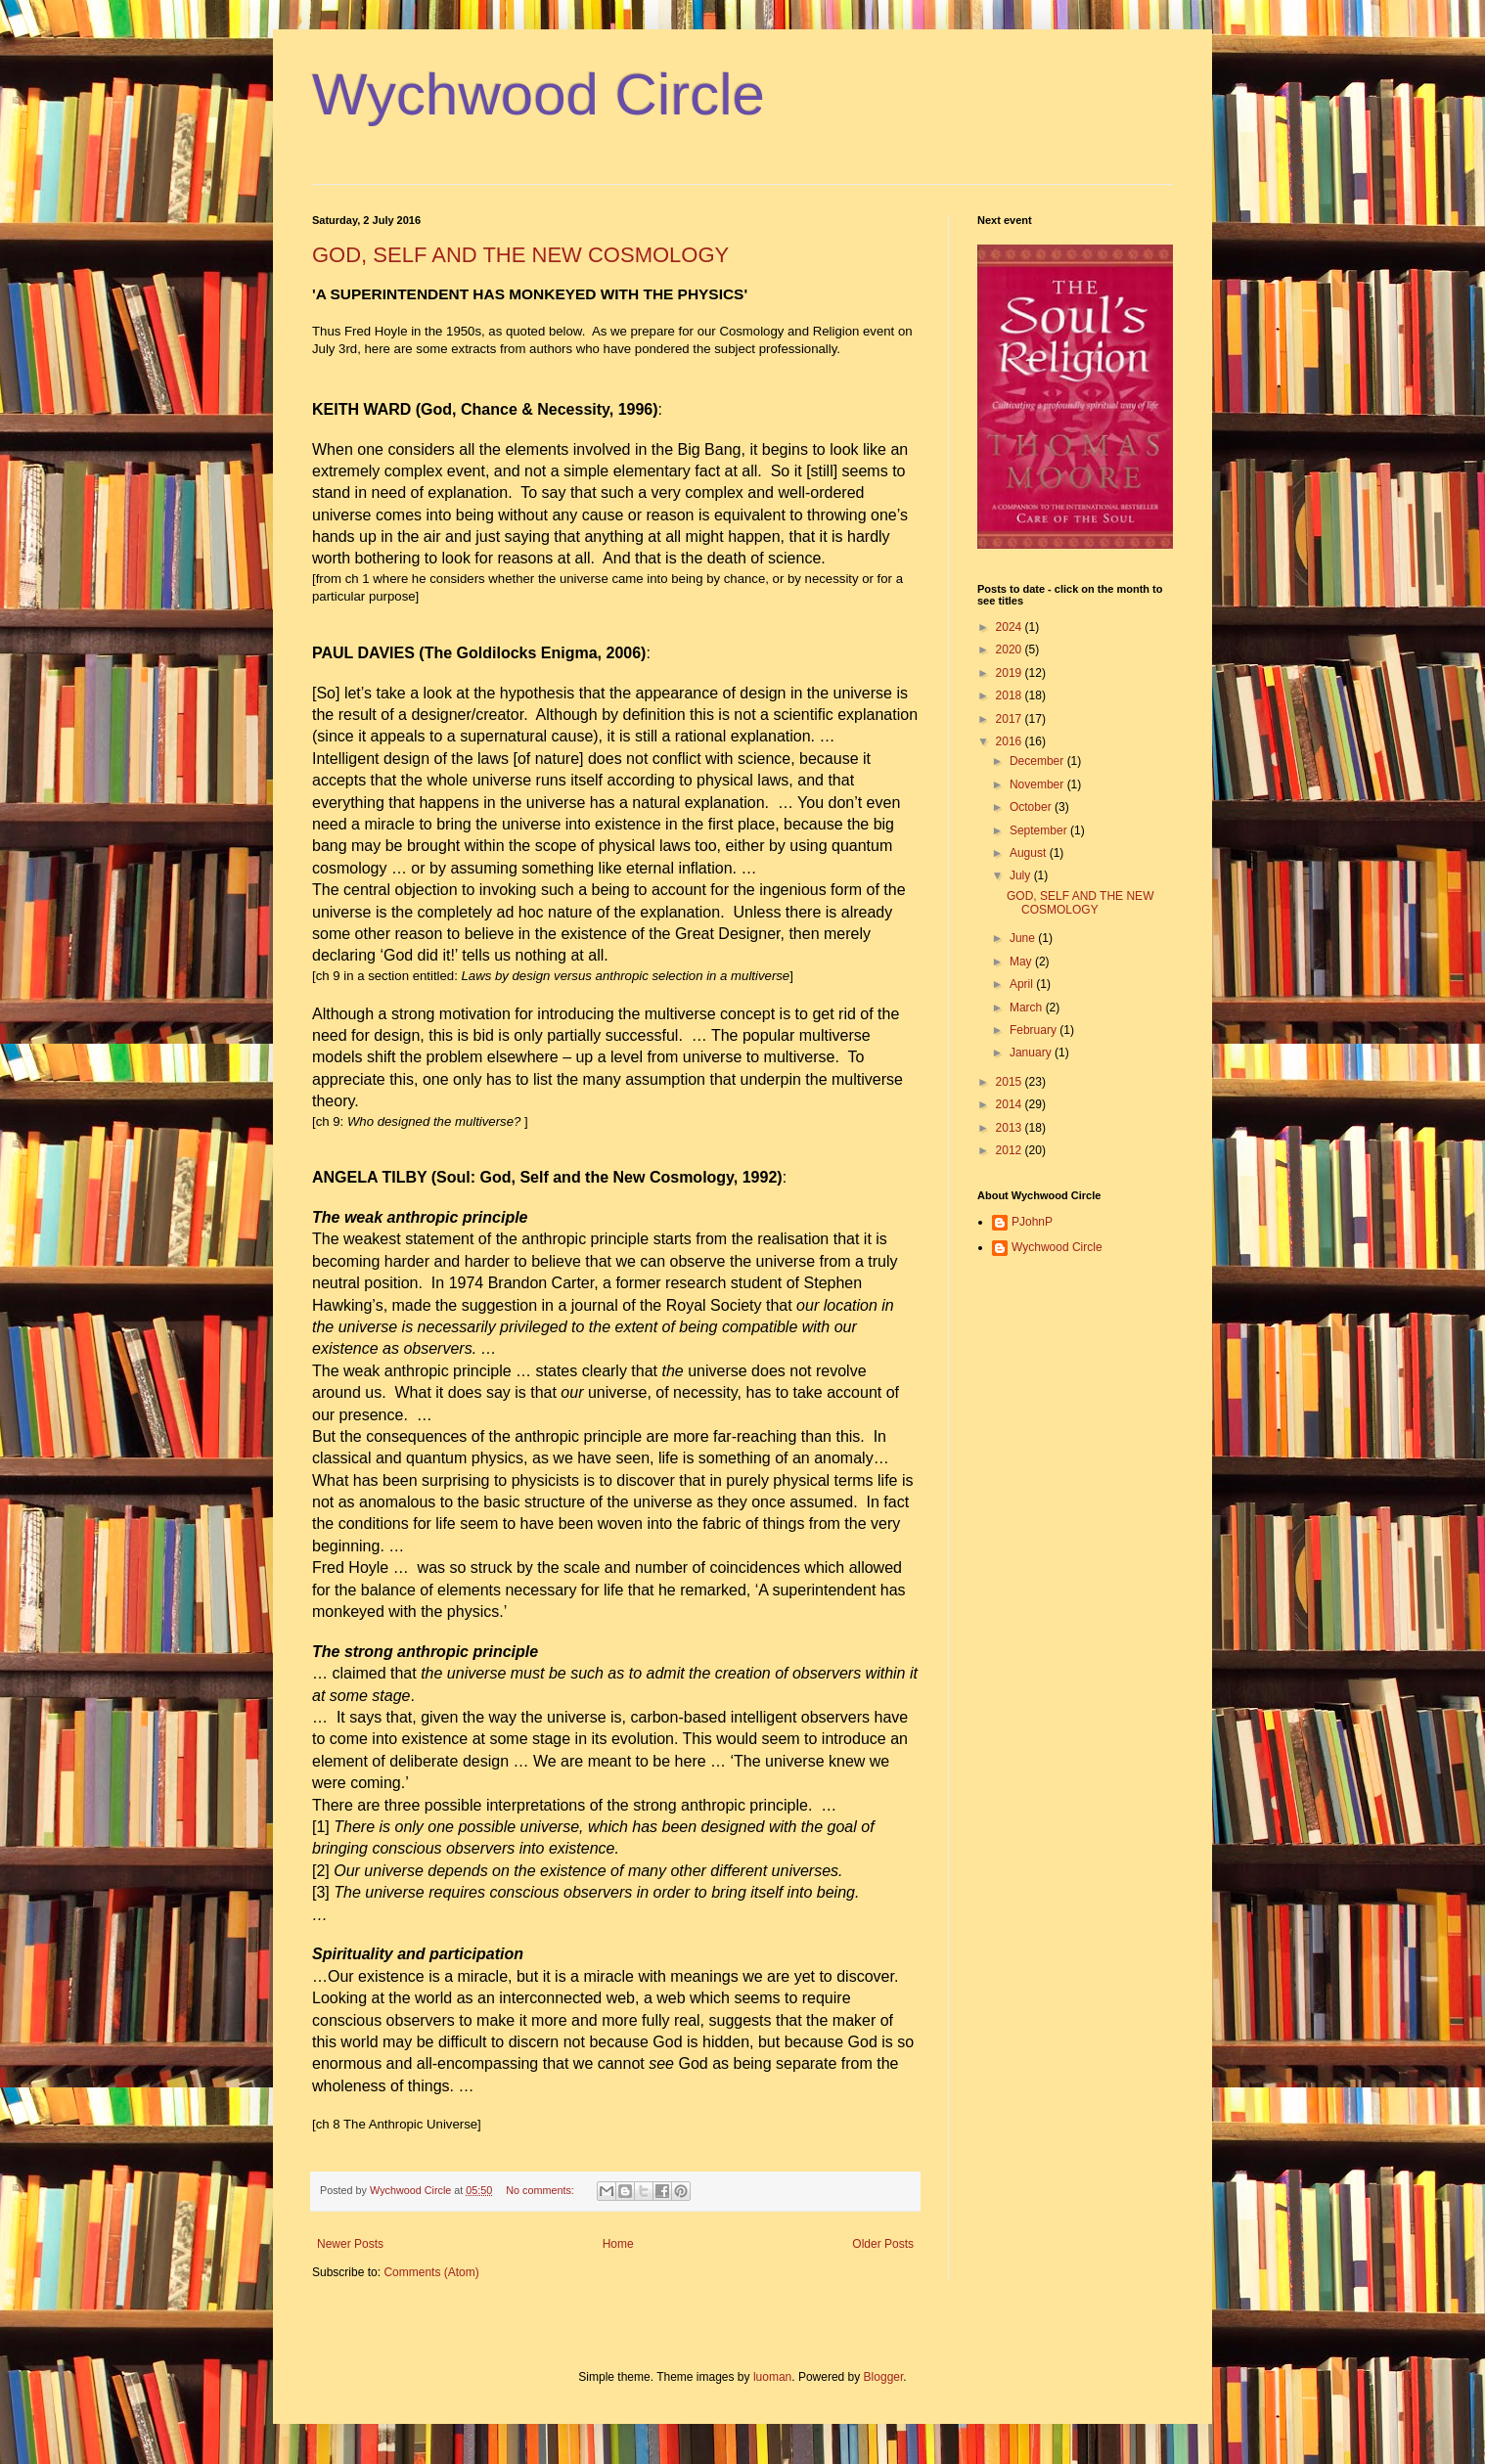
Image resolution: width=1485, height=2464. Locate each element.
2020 (1010, 649)
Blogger (884, 2377)
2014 (1010, 1104)
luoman (772, 2377)
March (1028, 1007)
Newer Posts (350, 2244)
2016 (1010, 741)
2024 (1010, 627)
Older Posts (883, 2244)
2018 (1010, 695)
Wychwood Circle (538, 94)
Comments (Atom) (430, 2272)
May (1022, 961)
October (1032, 807)
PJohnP (1032, 1222)
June (1024, 938)
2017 (1010, 719)
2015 (1010, 1082)
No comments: (541, 2190)
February (1034, 1030)
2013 (1010, 1128)
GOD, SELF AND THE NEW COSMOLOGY (520, 255)
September (1040, 830)
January (1032, 1052)
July (1022, 875)
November (1038, 784)
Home (618, 2244)
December (1038, 761)
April (1023, 984)
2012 (1010, 1150)
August (1030, 853)
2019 (1010, 673)
